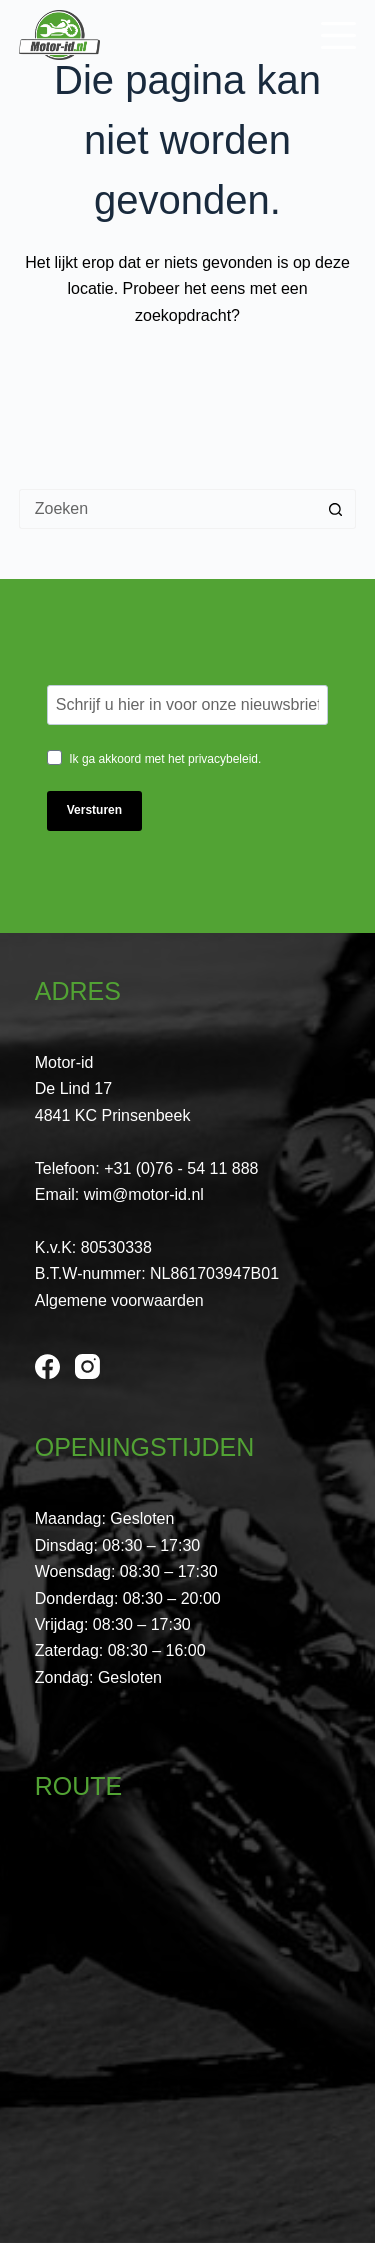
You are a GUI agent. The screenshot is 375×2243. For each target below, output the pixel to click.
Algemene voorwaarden (119, 1300)
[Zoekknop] (336, 509)
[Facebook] (47, 1366)
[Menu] (338, 35)
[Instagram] (87, 1366)
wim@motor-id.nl (144, 1194)
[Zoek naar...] (168, 509)
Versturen (94, 810)
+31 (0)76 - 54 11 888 (181, 1168)
